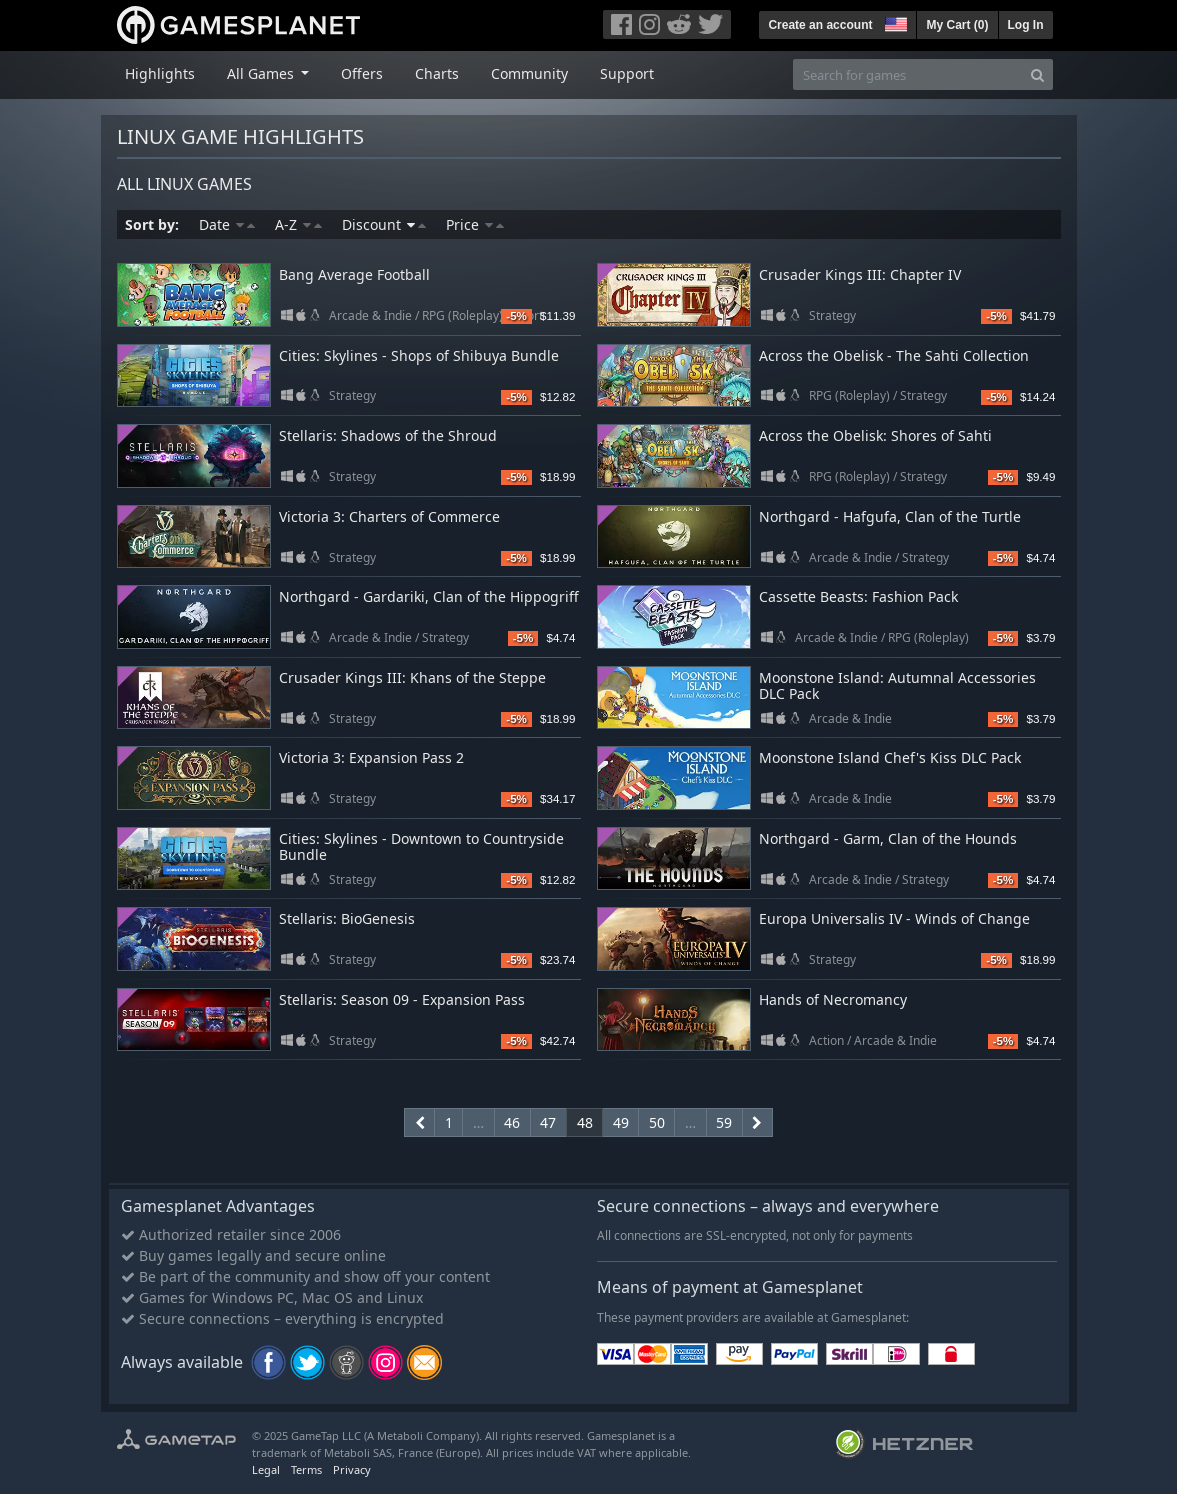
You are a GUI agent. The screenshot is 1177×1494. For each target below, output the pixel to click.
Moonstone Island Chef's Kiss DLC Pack (890, 757)
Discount (384, 224)
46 (512, 1122)
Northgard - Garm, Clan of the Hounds (888, 838)
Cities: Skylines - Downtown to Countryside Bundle (421, 847)
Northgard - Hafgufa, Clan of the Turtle (890, 516)
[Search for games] (908, 74)
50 (657, 1122)
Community (529, 73)
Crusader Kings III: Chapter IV (860, 274)
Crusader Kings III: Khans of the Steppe (412, 677)
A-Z (298, 224)
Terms (306, 1469)
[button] (894, 22)
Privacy (352, 1469)
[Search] (1037, 74)
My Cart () (957, 25)
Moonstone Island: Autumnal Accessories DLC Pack (897, 686)
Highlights (160, 73)
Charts (437, 73)
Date (227, 224)
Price (475, 224)
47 (548, 1122)
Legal (266, 1469)
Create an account (820, 25)
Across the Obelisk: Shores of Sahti (875, 435)
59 (724, 1122)
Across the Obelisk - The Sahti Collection (894, 355)
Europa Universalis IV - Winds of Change (894, 918)
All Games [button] (262, 73)
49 (621, 1122)
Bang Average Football (354, 274)
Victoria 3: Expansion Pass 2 (371, 757)
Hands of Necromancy (833, 999)
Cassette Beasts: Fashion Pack (858, 596)
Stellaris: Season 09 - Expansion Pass (402, 999)
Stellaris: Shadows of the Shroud (388, 435)
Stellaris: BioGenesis (347, 918)
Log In (1026, 25)
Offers (362, 73)
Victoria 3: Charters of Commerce (389, 516)
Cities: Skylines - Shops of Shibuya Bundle (419, 355)
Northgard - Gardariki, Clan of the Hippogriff (429, 596)
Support (627, 73)
